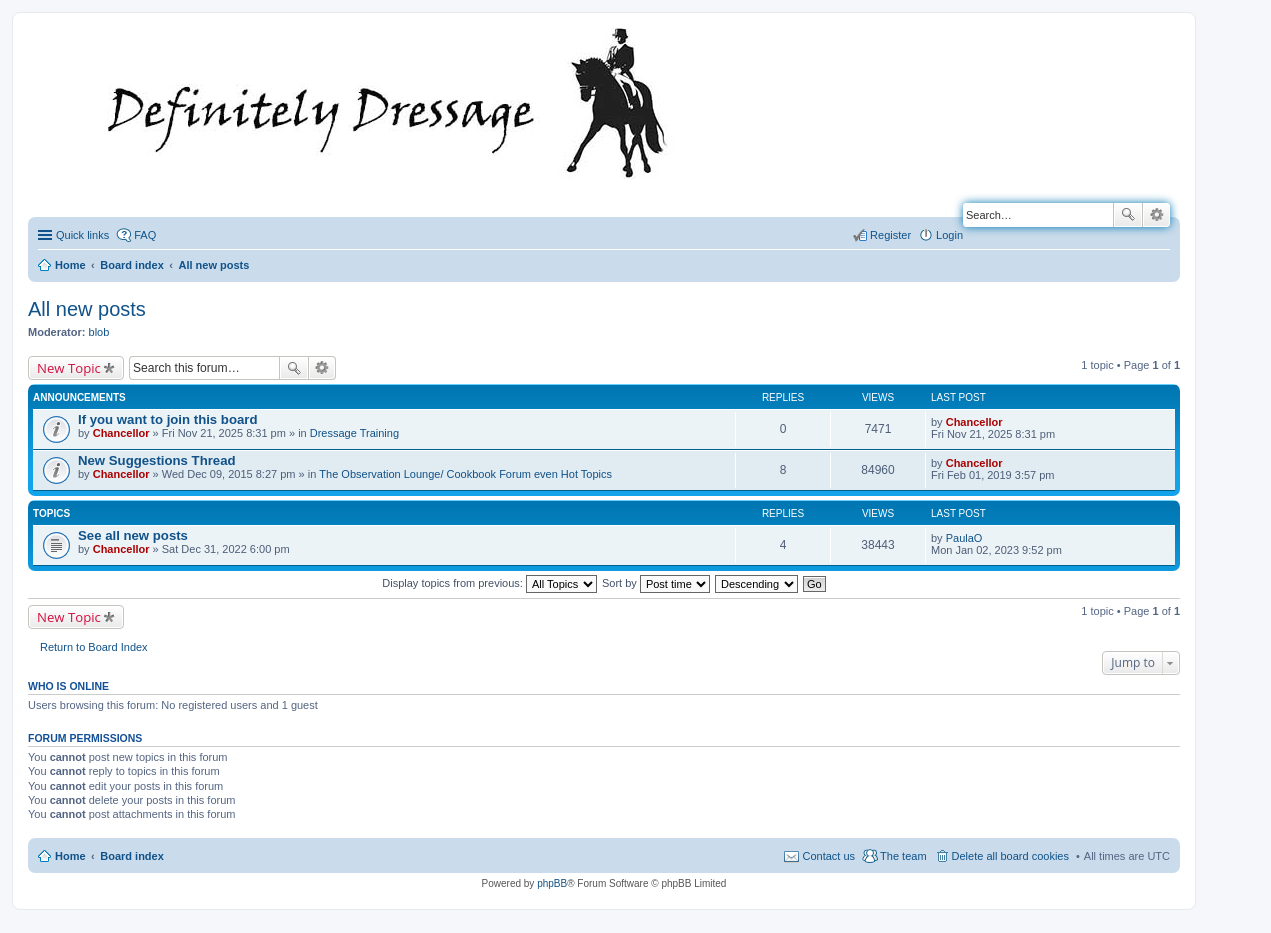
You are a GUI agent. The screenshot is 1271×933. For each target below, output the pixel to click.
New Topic (69, 368)
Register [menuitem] (890, 235)
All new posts (87, 309)
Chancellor (121, 433)
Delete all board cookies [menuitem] (1010, 856)
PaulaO (964, 538)
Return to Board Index (94, 647)
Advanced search (1156, 215)
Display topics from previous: (489, 583)
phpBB (552, 883)
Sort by (656, 583)
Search (1128, 215)
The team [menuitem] (903, 856)
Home (70, 856)
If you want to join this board (168, 419)
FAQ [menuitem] (145, 235)
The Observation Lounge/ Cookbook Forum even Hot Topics (465, 474)
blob (99, 332)
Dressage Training (354, 433)
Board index (132, 856)
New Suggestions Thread (157, 460)
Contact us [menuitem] (828, 856)
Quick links (82, 235)
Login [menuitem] (949, 235)
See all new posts (133, 535)
